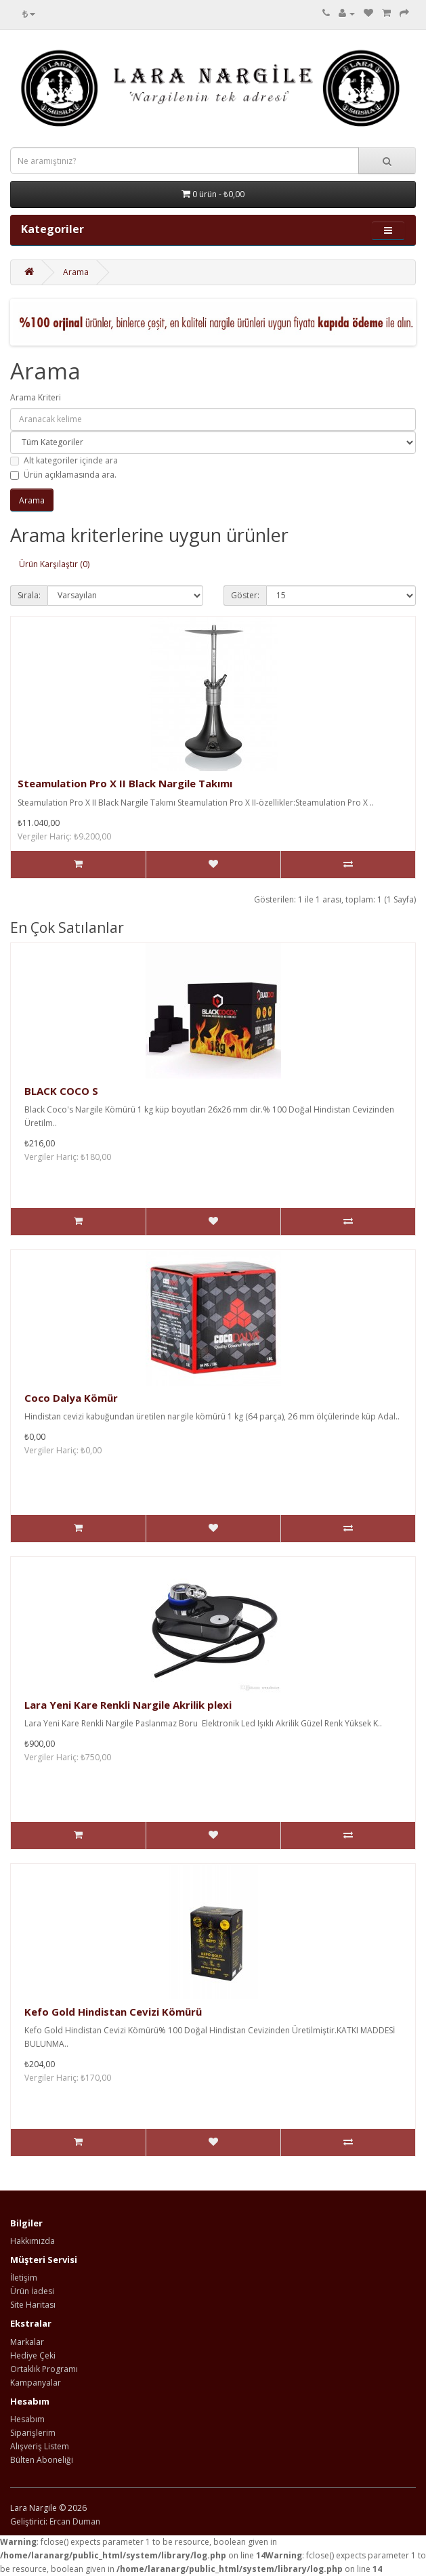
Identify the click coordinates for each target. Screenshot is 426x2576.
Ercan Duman (74, 2521)
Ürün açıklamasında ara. (63, 474)
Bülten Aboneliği (41, 2460)
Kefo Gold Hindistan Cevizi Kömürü (113, 2011)
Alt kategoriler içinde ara (64, 460)
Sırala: (29, 595)
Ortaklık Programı (44, 2369)
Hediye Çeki (33, 2355)
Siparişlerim (33, 2432)
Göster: (245, 595)
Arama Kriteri (35, 397)
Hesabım (27, 2419)
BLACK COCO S (61, 1091)
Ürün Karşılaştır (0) (54, 564)
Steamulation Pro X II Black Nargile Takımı (125, 783)
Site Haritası (33, 2304)
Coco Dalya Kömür (71, 1398)
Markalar (27, 2342)
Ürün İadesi (32, 2291)
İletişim (23, 2277)
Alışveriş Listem (39, 2446)
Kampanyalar (35, 2382)
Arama (76, 272)
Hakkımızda (32, 2241)
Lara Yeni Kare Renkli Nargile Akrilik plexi (128, 1704)
